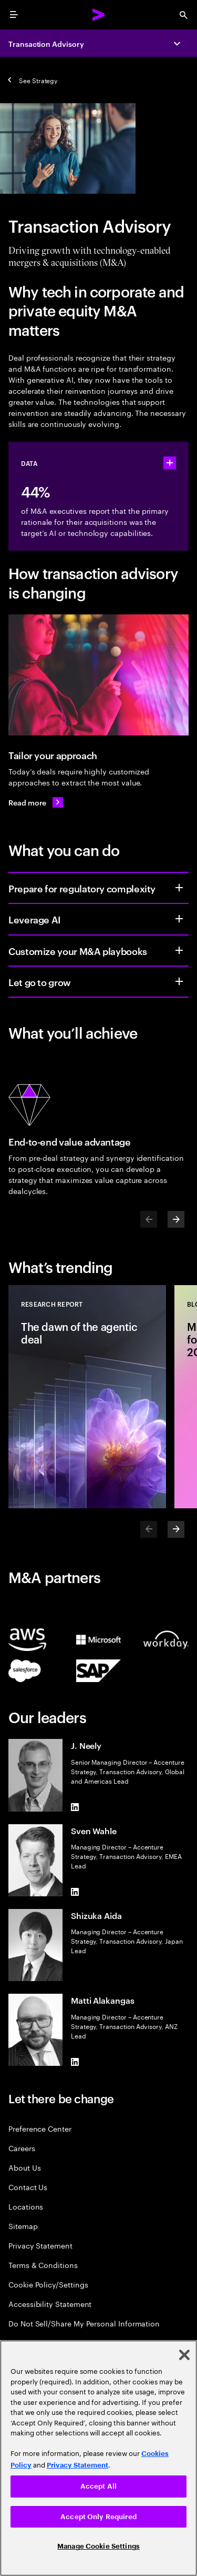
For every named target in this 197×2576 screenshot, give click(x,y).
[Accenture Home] (98, 14)
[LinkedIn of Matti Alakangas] (75, 2061)
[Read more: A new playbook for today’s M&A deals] (35, 802)
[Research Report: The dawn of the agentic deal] (87, 1396)
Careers (21, 2147)
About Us (24, 2167)
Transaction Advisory (46, 43)
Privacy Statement (40, 2245)
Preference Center (39, 2128)
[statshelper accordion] (169, 462)
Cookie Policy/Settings (48, 2284)
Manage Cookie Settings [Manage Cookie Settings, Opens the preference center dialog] (98, 2546)
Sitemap (23, 2225)
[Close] (184, 2354)
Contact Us (27, 2186)
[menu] (13, 14)
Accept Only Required (98, 2516)
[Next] (176, 1219)
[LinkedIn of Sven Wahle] (75, 1892)
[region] (98, 2458)
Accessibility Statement (49, 2303)
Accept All (98, 2486)
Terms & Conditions (43, 2264)
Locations (25, 2206)
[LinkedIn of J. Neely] (75, 1807)
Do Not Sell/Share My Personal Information (84, 2323)
